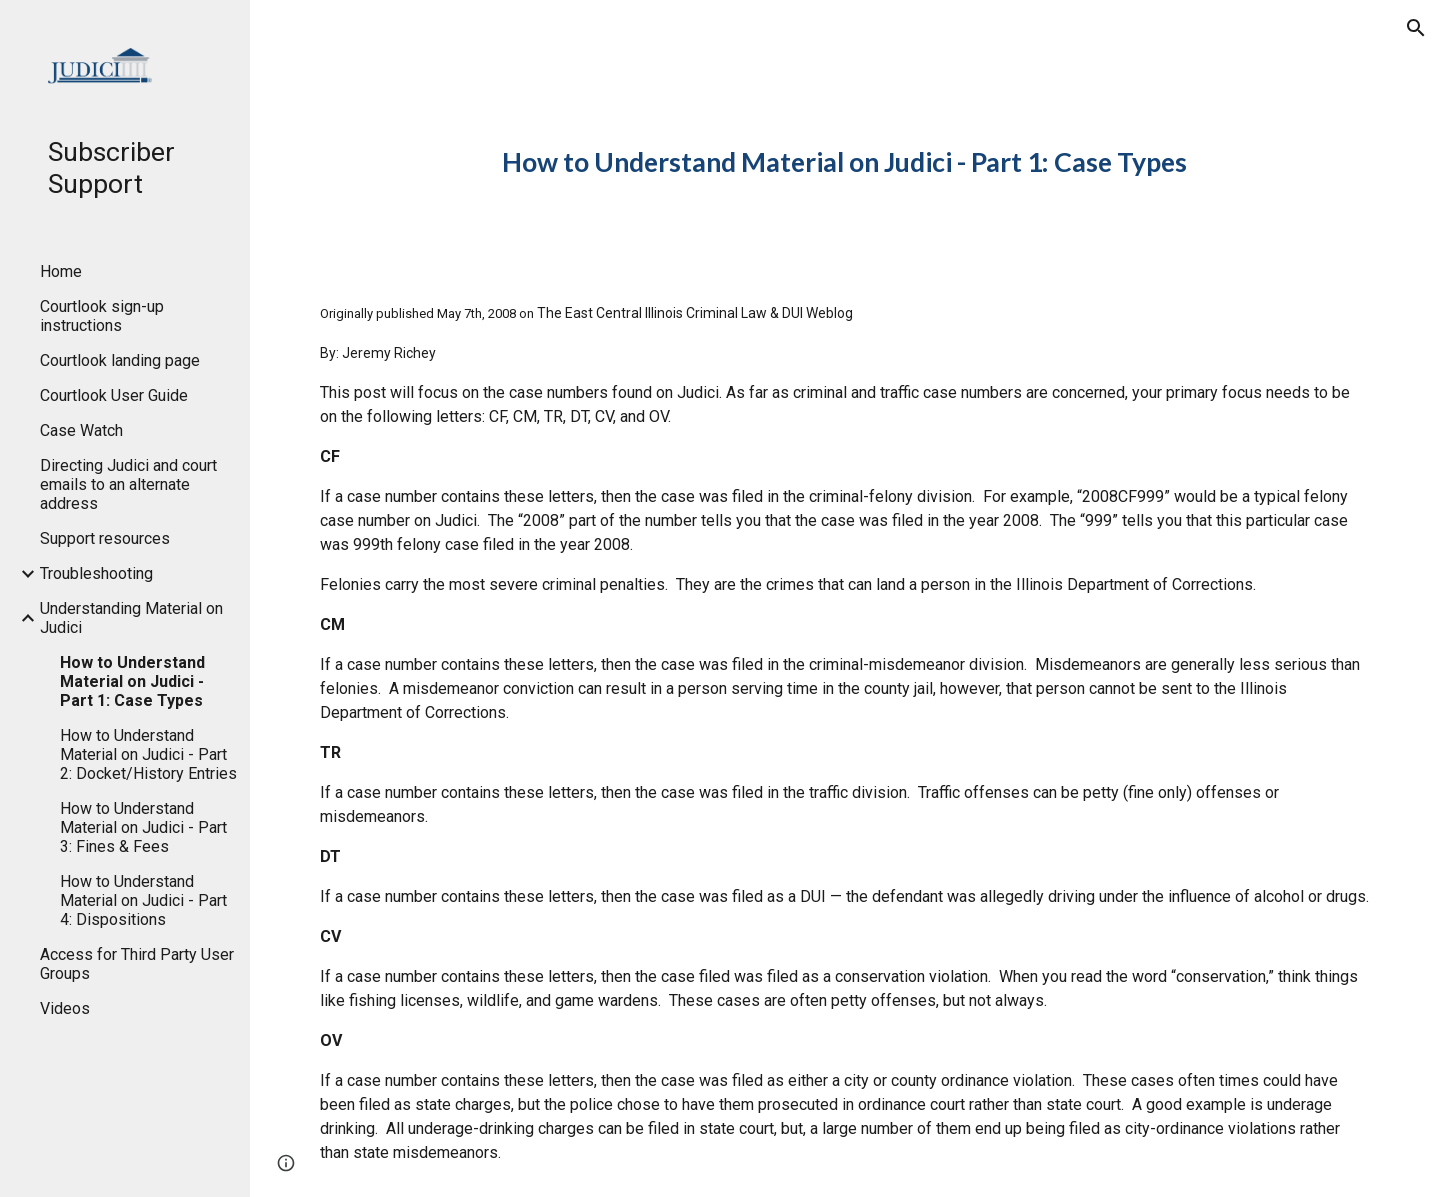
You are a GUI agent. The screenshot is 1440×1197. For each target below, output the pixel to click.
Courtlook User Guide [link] (114, 395)
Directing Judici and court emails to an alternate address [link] (128, 484)
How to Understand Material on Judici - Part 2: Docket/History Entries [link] (148, 754)
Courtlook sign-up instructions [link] (102, 316)
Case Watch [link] (81, 430)
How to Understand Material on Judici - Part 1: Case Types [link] (132, 681)
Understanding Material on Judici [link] (131, 618)
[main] (845, 162)
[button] (1416, 28)
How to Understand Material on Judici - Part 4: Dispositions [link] (143, 900)
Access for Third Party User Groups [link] (137, 964)
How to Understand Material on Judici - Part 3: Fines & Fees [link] (143, 827)
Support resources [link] (105, 538)
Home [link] (61, 271)
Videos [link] (65, 1008)
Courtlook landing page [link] (120, 360)
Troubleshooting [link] (96, 573)
